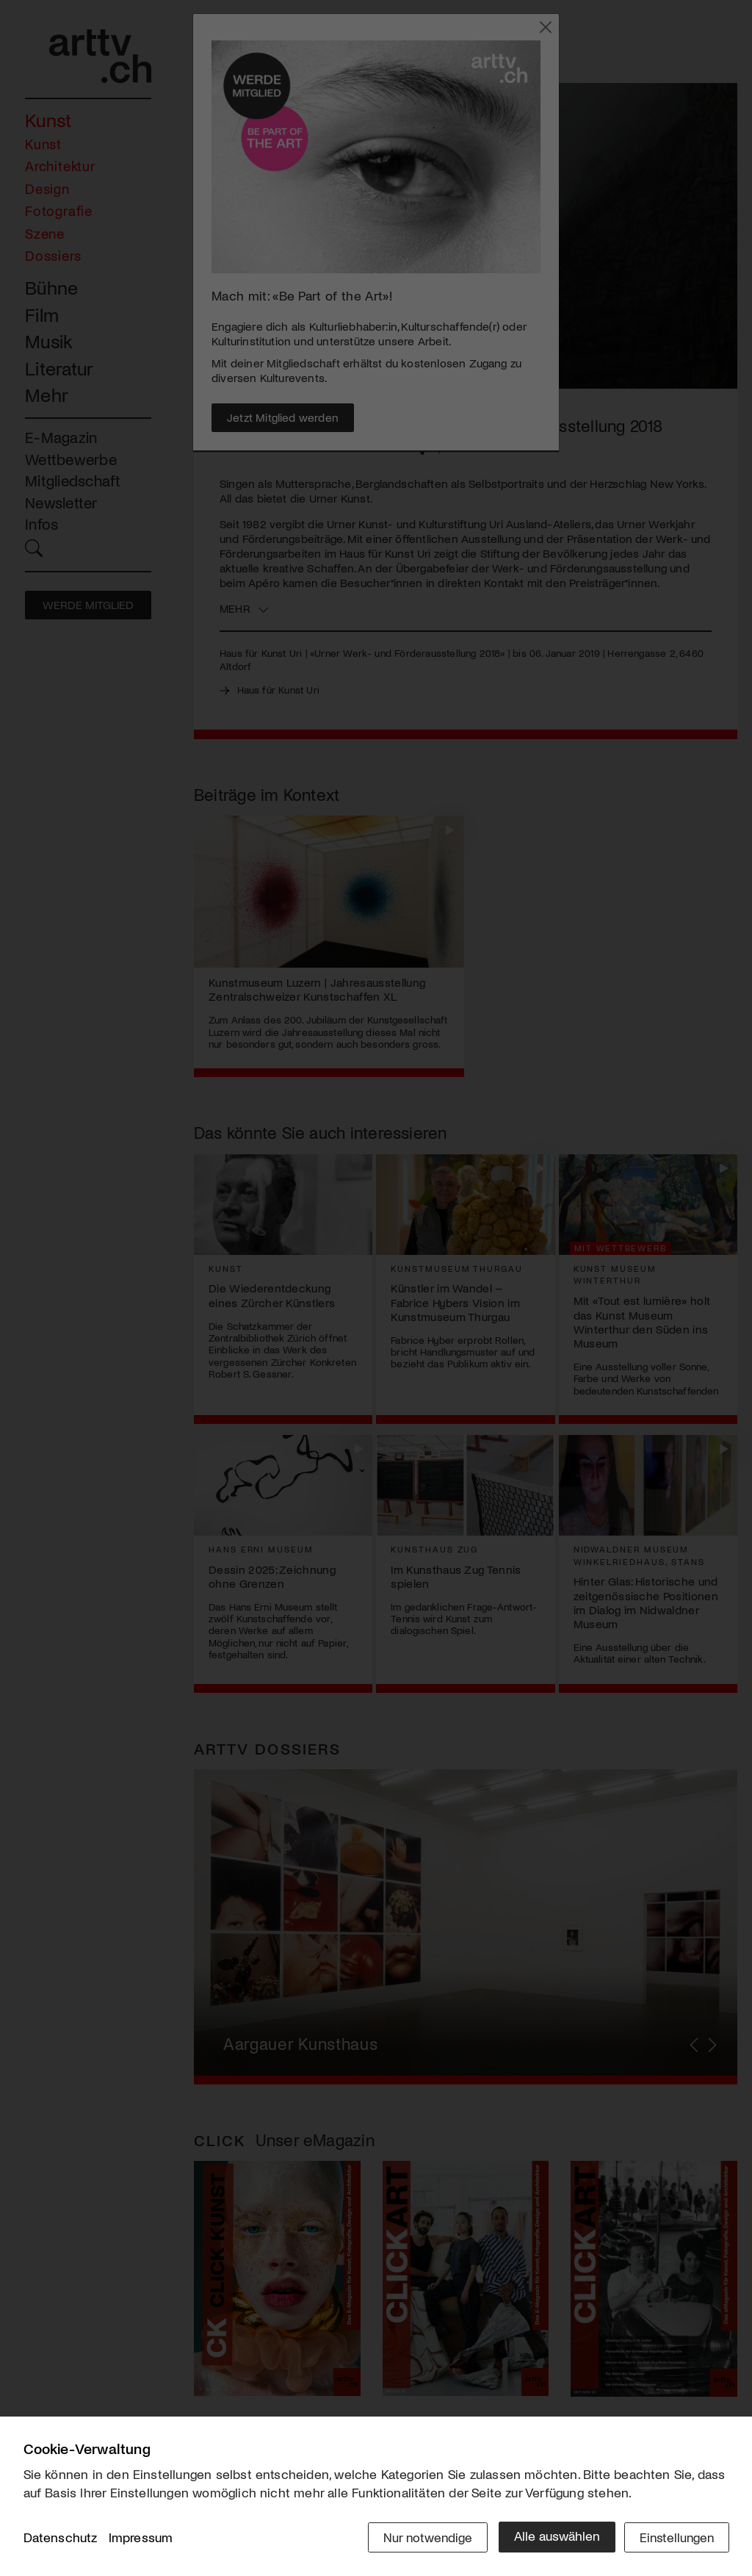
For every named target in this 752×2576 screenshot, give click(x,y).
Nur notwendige (422, 2537)
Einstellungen (675, 2537)
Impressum (141, 2538)
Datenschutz (61, 2538)
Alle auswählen (552, 2537)
